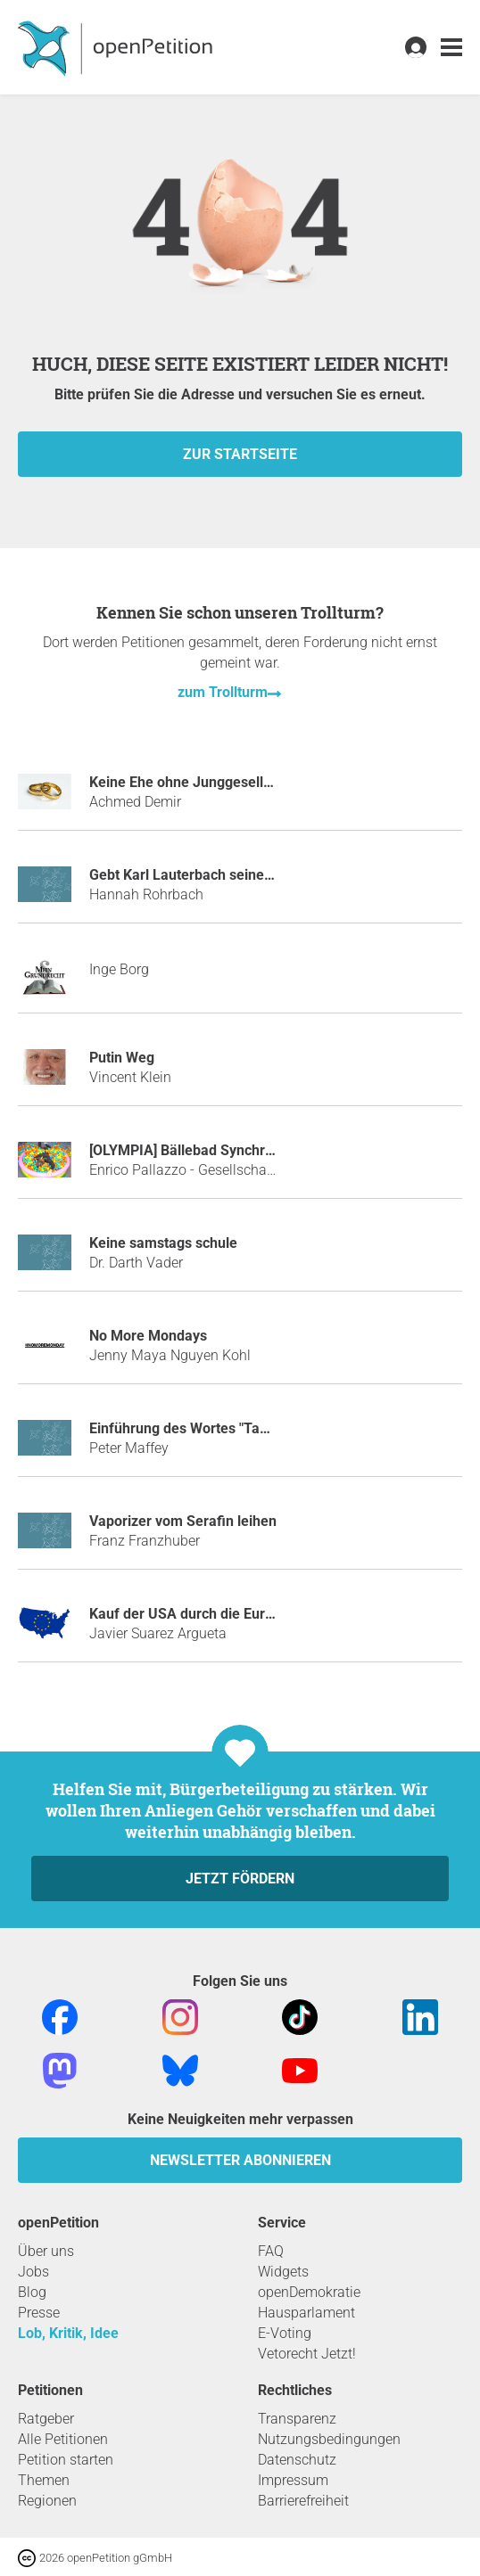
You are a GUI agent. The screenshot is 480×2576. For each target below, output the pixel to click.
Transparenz (297, 2418)
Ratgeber (46, 2418)
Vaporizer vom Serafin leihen (183, 1521)
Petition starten (65, 2459)
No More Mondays (148, 1335)
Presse (39, 2312)
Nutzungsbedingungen (329, 2439)
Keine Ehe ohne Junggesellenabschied (213, 782)
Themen (44, 2480)
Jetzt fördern (240, 1878)
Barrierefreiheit (303, 2500)
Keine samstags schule (163, 1243)
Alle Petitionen (63, 2439)
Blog (32, 2292)
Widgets (283, 2271)
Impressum (293, 2480)
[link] (451, 48)
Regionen (47, 2500)
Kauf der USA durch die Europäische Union (226, 1613)
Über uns (46, 2251)
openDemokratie (309, 2292)
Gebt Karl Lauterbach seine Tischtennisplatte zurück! (259, 874)
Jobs (33, 2271)
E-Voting (284, 2333)
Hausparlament (306, 2312)
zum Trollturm (223, 692)
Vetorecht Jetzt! (307, 2353)
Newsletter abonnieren (240, 2160)
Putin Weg (121, 1057)
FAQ (271, 2251)
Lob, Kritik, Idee (68, 2333)
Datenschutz (297, 2459)
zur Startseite (240, 454)
